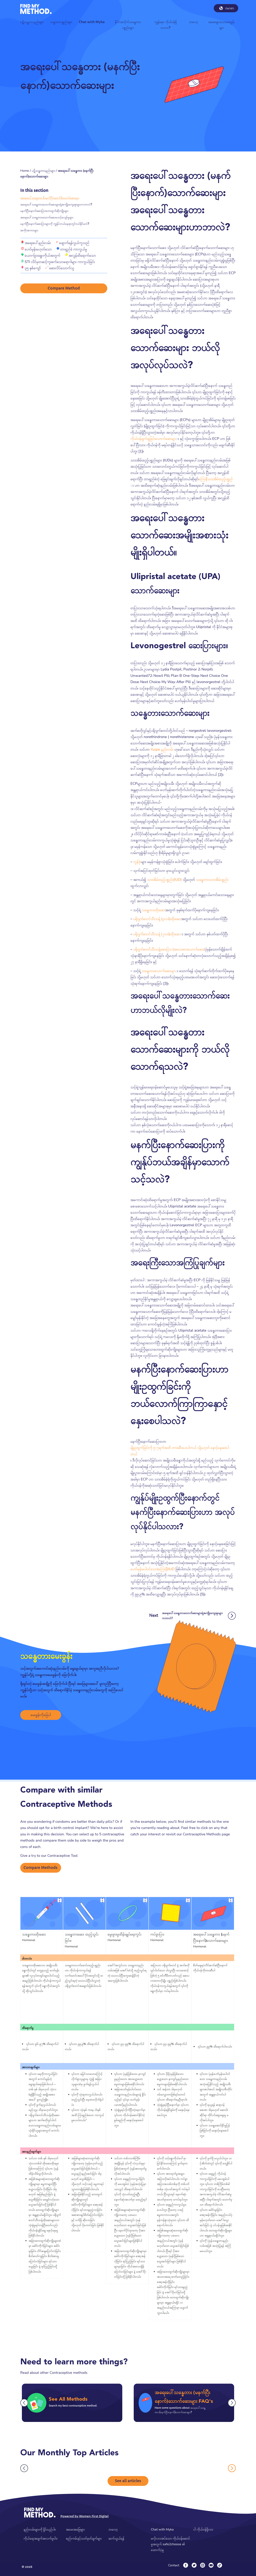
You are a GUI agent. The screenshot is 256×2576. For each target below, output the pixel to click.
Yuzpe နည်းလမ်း (162, 749)
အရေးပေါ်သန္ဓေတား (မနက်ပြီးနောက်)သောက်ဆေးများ (49, 198)
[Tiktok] (219, 2565)
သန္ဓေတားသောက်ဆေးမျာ (158, 970)
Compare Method (64, 288)
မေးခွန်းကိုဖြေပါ (41, 1715)
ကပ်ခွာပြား (157, 1934)
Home (24, 170)
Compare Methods (40, 1867)
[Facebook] (185, 2565)
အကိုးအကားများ (29, 230)
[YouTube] (211, 2565)
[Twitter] (194, 2565)
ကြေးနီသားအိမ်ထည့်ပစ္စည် (216, 479)
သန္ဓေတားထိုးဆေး (153, 910)
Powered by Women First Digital (84, 2516)
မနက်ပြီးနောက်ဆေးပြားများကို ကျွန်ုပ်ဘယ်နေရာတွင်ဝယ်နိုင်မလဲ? (54, 224)
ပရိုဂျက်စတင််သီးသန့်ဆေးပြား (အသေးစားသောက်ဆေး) (169, 949)
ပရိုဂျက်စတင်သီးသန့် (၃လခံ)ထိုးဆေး (157, 918)
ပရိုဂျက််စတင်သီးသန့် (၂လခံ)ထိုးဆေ (156, 934)
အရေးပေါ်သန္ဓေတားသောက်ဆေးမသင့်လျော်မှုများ (46, 217)
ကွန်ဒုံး (137, 861)
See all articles (128, 2481)
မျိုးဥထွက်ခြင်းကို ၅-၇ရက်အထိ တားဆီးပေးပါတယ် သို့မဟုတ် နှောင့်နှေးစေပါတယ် (179, 1451)
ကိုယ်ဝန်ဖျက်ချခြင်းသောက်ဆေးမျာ (153, 438)
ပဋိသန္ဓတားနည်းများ (43, 170)
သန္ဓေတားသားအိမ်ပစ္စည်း (212, 879)
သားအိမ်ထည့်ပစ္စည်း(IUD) (164, 879)
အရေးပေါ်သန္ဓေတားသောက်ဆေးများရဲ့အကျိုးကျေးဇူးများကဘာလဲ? (56, 204)
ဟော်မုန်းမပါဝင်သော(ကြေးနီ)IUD (152, 1569)
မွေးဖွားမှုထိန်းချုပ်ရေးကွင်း (124, 1934)
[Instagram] (202, 2565)
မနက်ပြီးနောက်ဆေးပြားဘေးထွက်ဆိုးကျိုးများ (44, 211)
